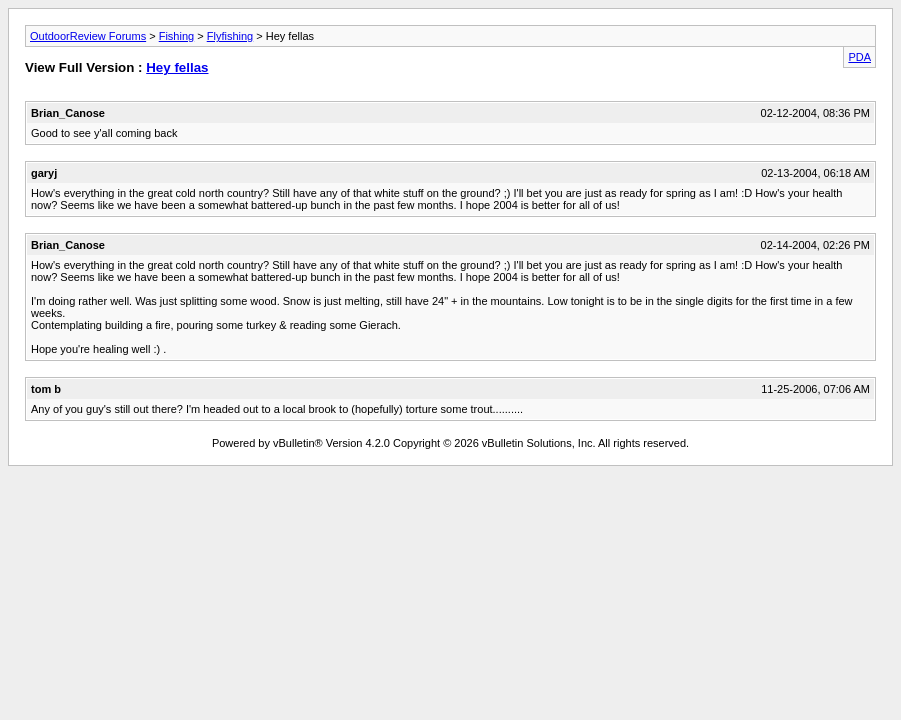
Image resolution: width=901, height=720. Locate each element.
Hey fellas (177, 67)
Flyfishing (230, 36)
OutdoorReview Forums (88, 36)
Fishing (176, 36)
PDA (859, 57)
